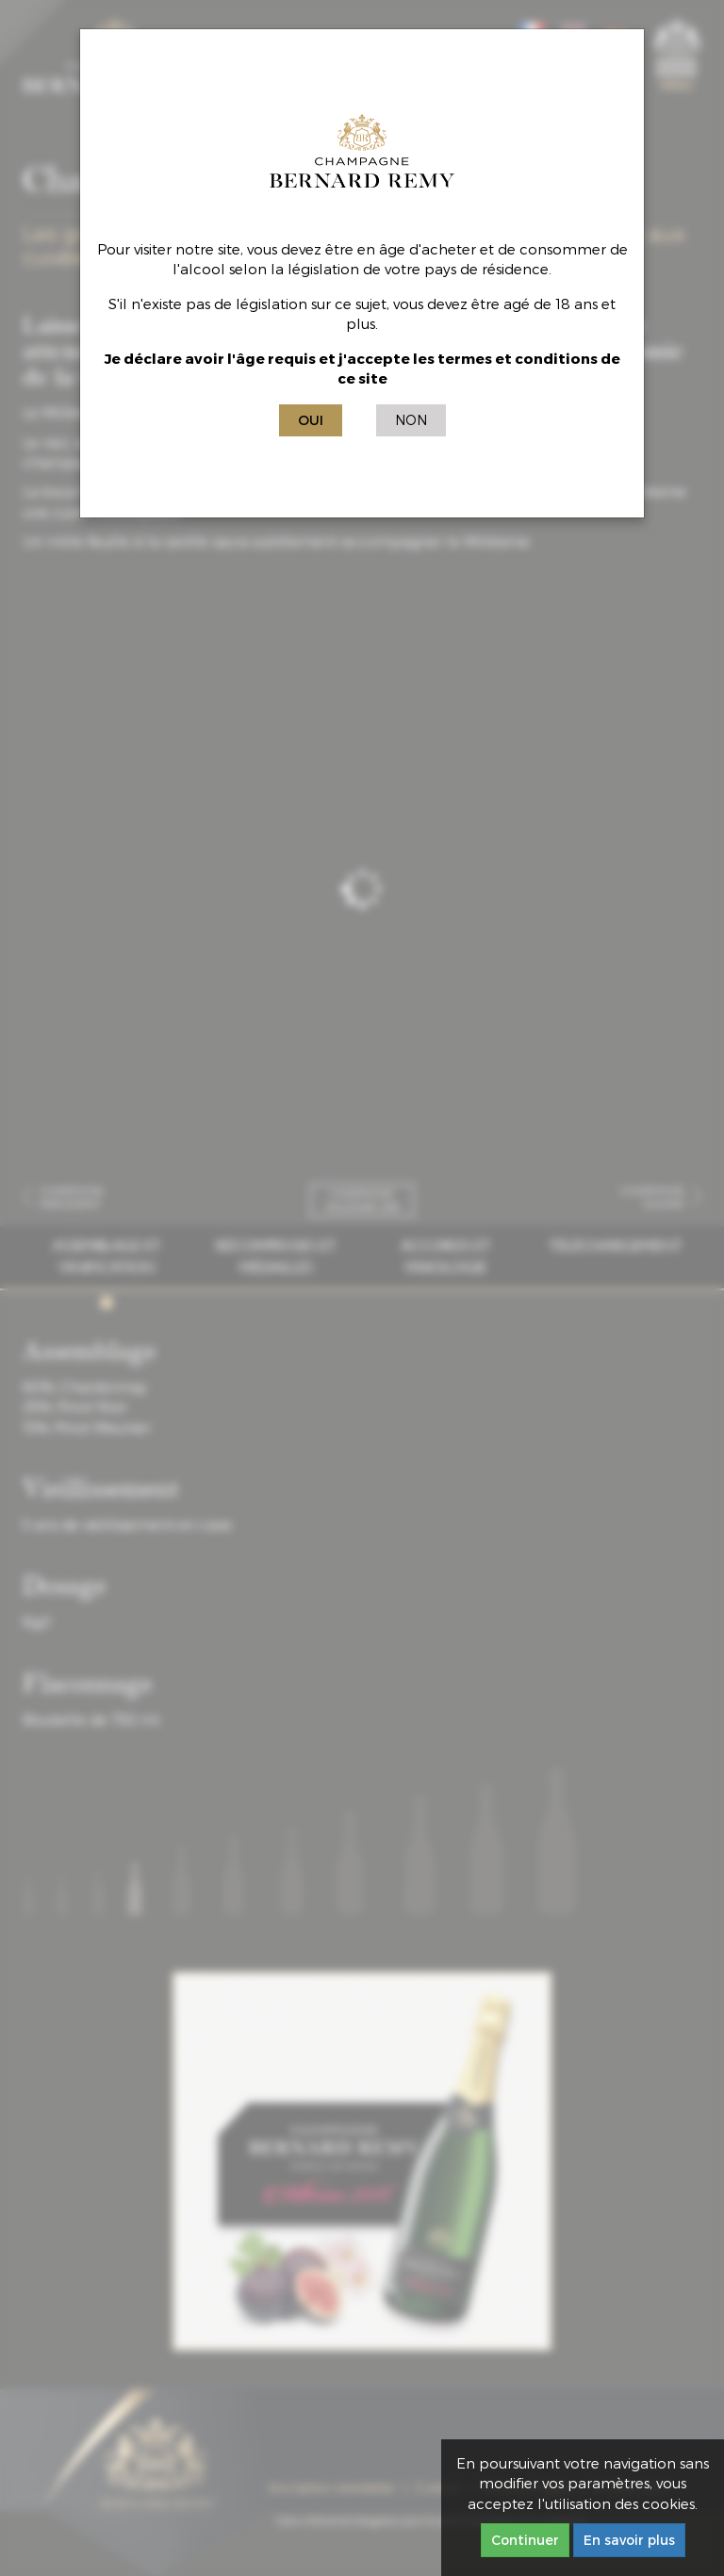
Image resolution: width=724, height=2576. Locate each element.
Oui (310, 420)
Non (411, 420)
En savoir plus (629, 2540)
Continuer (525, 2540)
